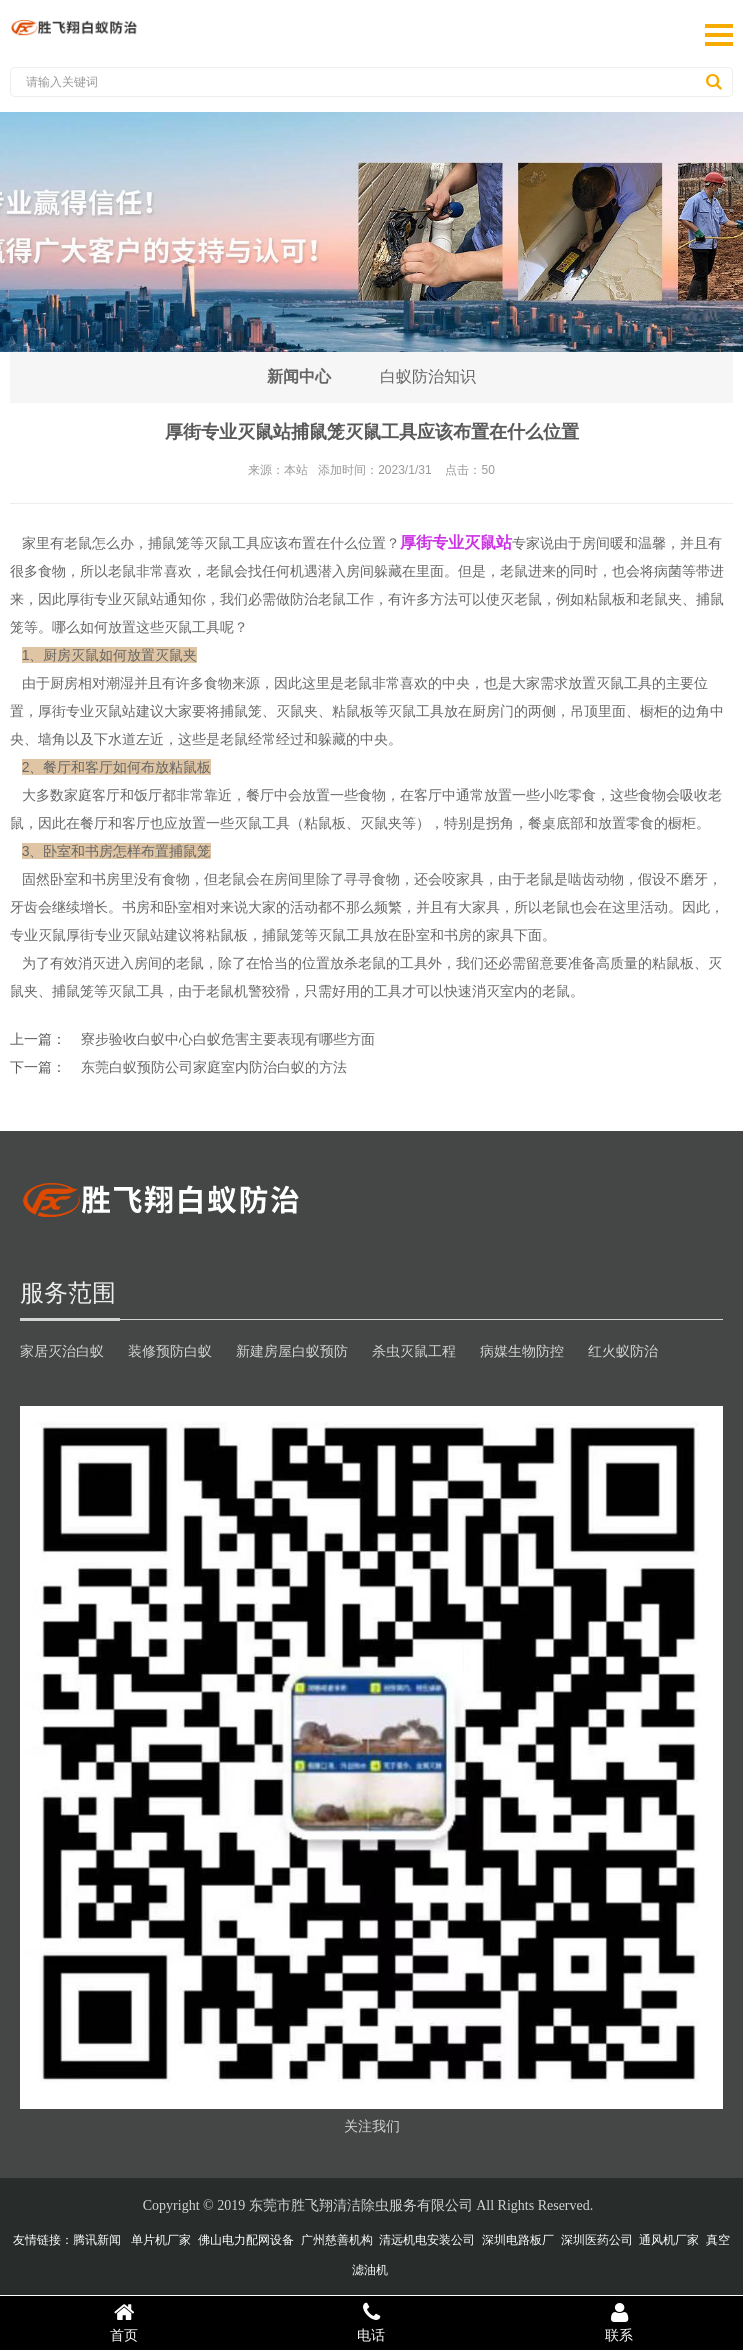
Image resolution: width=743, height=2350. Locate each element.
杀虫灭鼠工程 (414, 1351)
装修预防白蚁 (170, 1351)
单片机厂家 (161, 2240)
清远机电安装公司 (427, 2240)
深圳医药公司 (597, 2240)
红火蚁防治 (623, 1351)
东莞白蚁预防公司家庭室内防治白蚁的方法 (214, 1067)
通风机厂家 (669, 2240)
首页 (124, 2322)
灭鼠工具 (416, 711)
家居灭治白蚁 (62, 1351)
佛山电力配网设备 (246, 2240)
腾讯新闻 (97, 2240)
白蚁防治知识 (429, 376)
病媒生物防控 (522, 1351)
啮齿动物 (596, 879)
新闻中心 (299, 376)
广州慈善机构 (337, 2240)
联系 (619, 2322)
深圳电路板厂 (518, 2240)
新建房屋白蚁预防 (292, 1351)
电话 (372, 2322)
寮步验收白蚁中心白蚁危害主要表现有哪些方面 (228, 1039)
